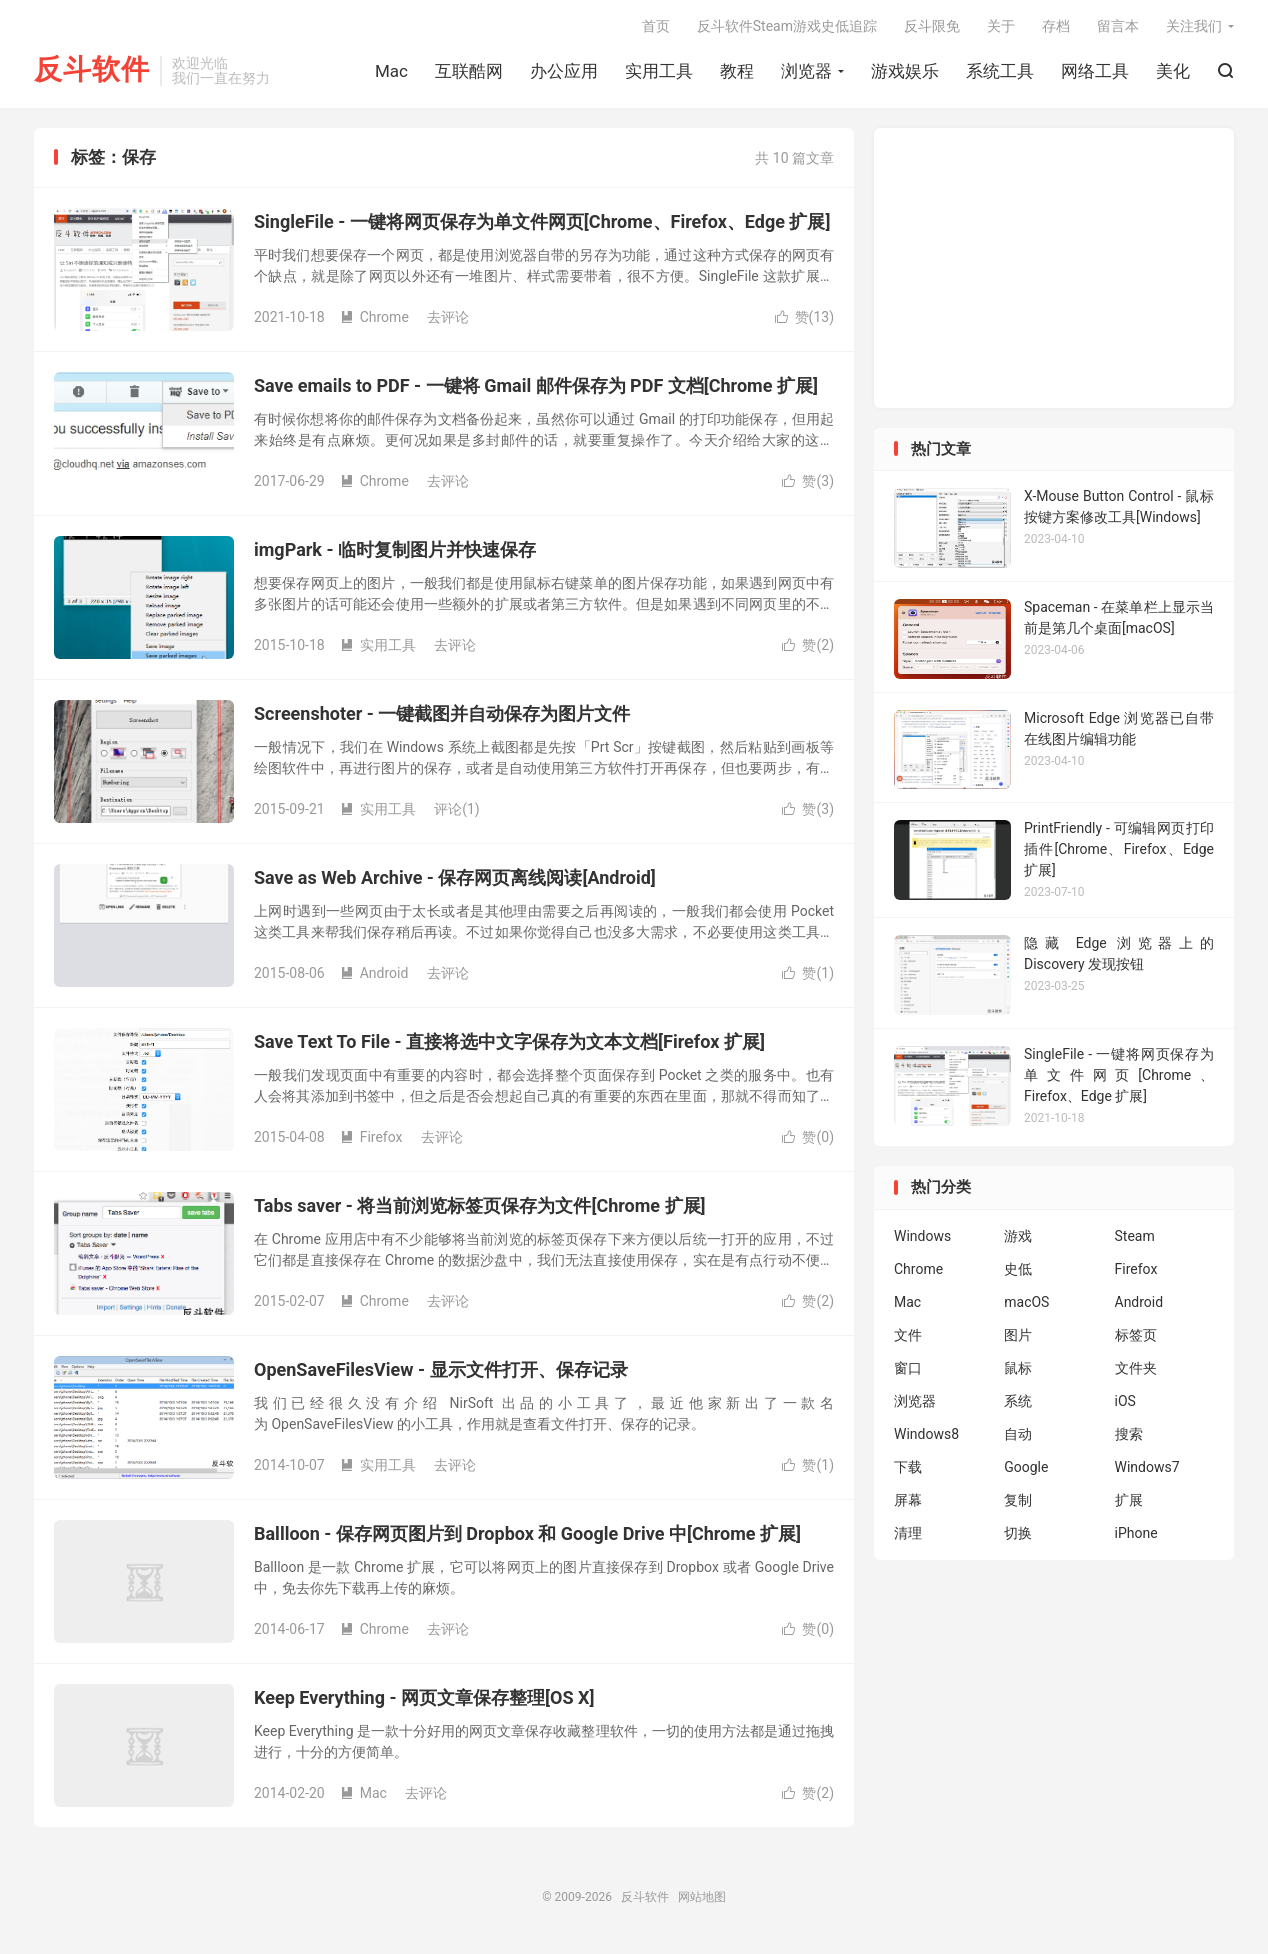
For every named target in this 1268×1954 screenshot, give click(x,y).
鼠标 (1018, 1368)
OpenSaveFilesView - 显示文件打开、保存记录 (441, 1369)
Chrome (374, 317)
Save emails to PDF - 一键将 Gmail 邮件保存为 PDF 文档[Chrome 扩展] (536, 385)
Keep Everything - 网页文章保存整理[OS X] (424, 1697)
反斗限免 (932, 26)
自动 (1018, 1434)
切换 (1018, 1533)
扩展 (1129, 1500)
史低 (1018, 1269)
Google (1026, 1467)
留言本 (1118, 26)
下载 (908, 1467)
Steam (1135, 1236)
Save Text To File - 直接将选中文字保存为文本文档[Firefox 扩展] (509, 1041)
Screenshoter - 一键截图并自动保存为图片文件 (442, 713)
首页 (656, 26)
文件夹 (1136, 1368)
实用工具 (659, 71)
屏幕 (908, 1500)
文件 (908, 1335)
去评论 (448, 317)
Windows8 (926, 1434)
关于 (1001, 26)
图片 (1018, 1335)
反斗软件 (92, 70)
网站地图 (702, 1897)
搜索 (1129, 1434)
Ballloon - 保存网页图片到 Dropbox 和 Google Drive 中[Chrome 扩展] (527, 1533)
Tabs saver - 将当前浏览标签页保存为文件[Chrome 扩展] (480, 1205)
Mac (391, 71)
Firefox (371, 1137)
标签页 (1136, 1335)
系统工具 (1000, 71)
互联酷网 (469, 71)
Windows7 (1147, 1467)
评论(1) (457, 809)
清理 (908, 1533)
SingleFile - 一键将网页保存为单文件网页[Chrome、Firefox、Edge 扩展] (542, 221)
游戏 (1018, 1236)
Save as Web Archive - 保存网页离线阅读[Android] (455, 877)
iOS (1125, 1401)
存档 (1056, 26)
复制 (1018, 1500)
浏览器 (806, 71)
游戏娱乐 (905, 71)
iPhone (1136, 1533)
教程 (737, 71)
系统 (1018, 1401)
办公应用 (564, 71)
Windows (922, 1236)
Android (374, 973)
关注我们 (1194, 26)
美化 (1173, 71)
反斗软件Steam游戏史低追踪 (787, 26)
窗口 (908, 1368)
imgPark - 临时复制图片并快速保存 (395, 549)
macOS (1026, 1302)
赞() (804, 317)
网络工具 (1095, 71)
